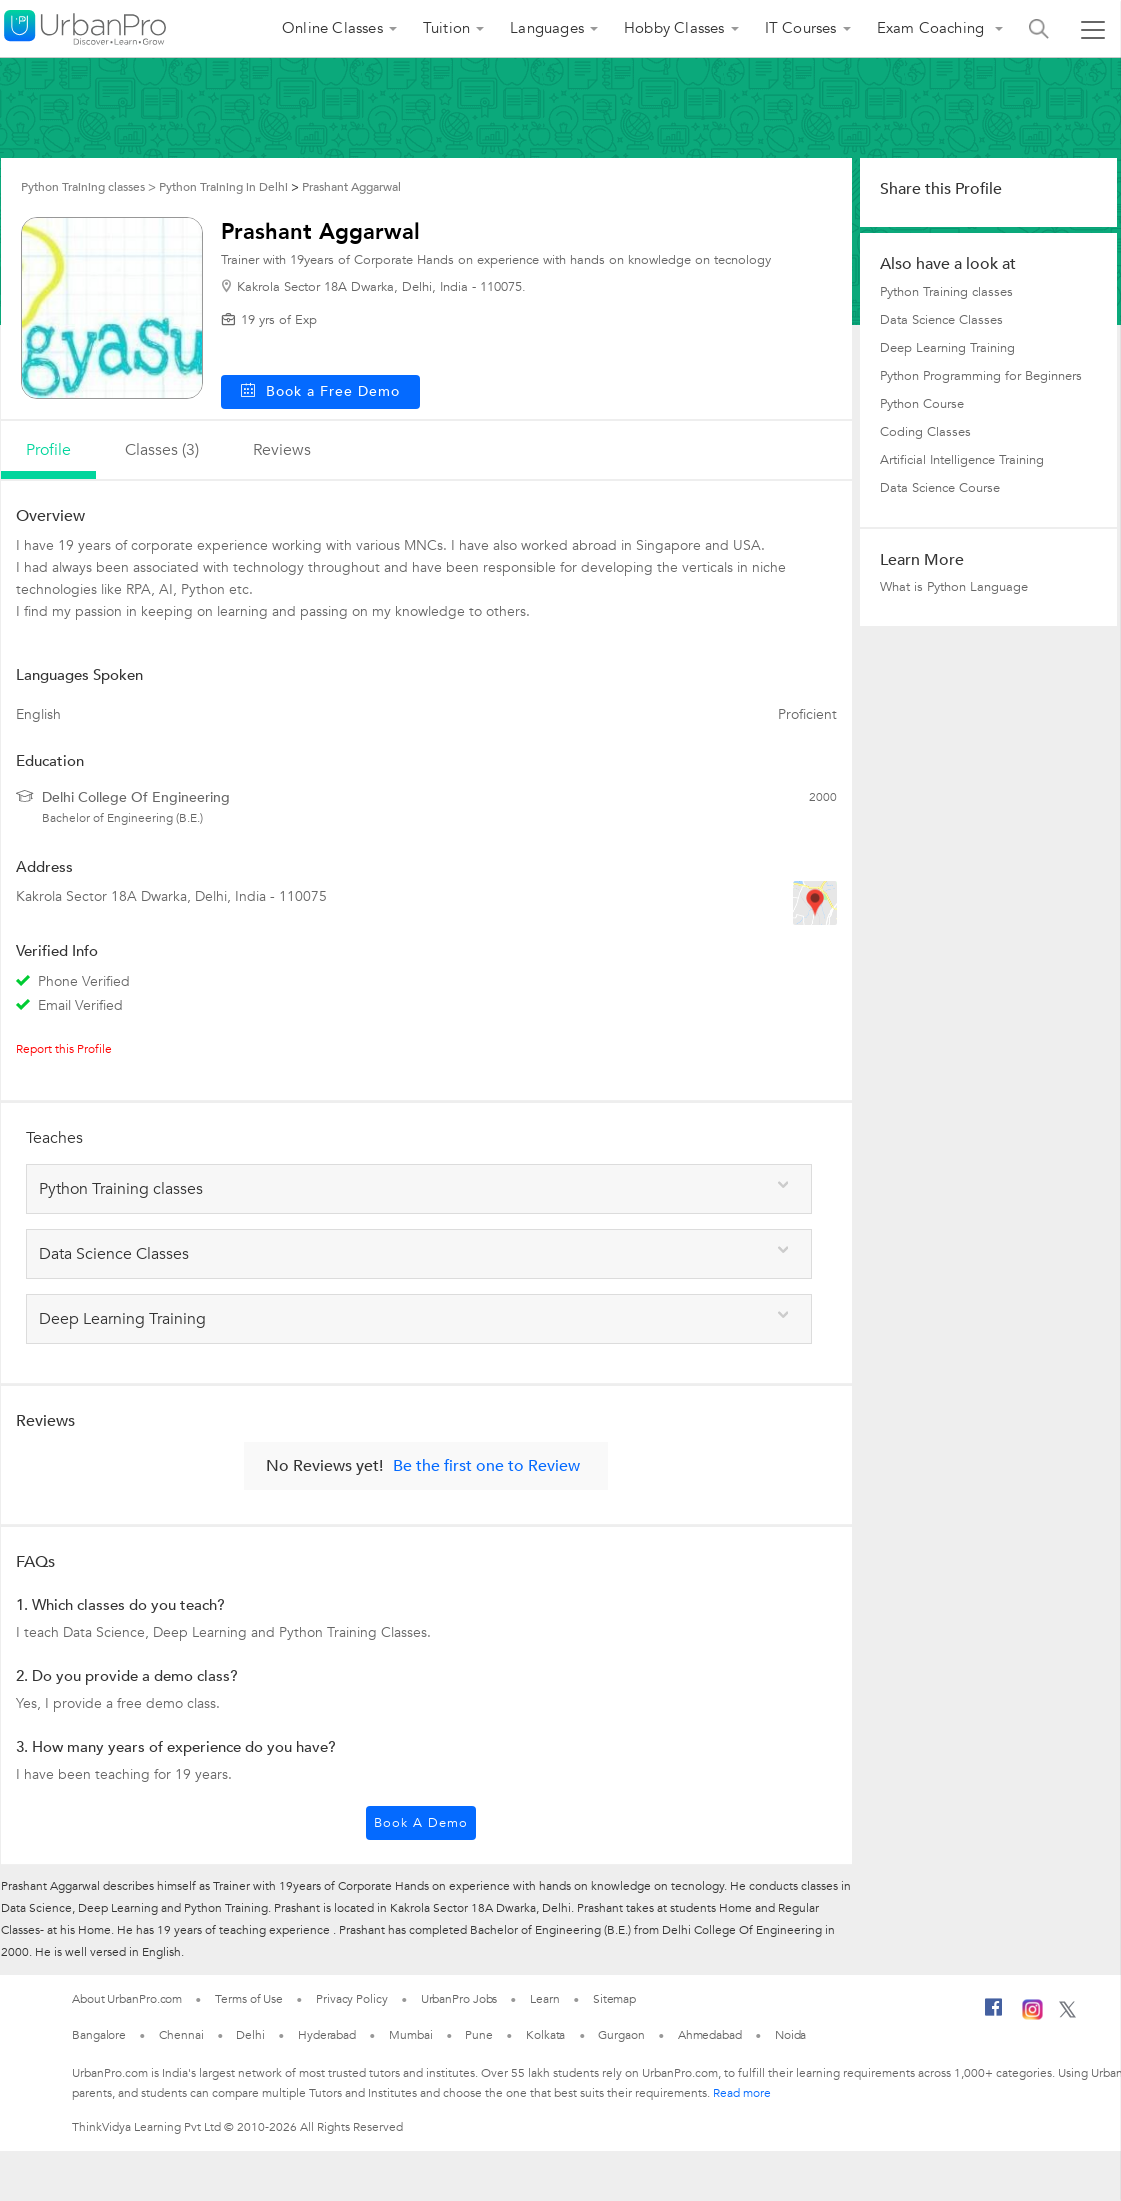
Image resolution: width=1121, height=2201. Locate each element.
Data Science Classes (941, 320)
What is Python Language (954, 587)
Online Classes (332, 28)
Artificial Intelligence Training (962, 460)
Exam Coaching (933, 28)
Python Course (922, 404)
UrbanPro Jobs (459, 1999)
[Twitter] (1067, 2014)
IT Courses (801, 28)
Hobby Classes (674, 28)
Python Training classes (946, 292)
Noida (791, 2035)
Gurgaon (621, 2035)
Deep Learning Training (947, 348)
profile (48, 450)
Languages (547, 28)
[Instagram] (1032, 2016)
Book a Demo (421, 1823)
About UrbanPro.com (127, 1999)
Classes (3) (162, 450)
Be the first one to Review (486, 1466)
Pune (479, 2035)
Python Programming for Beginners (981, 376)
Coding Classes (925, 432)
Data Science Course (940, 488)
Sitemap (614, 1999)
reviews (282, 450)
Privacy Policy (352, 1999)
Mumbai (410, 2035)
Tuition (446, 28)
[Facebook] (994, 2015)
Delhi (250, 2035)
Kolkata (545, 2035)
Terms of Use (249, 1999)
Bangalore (99, 2035)
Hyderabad (327, 2035)
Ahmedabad (710, 2035)
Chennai (181, 2035)
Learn (545, 1999)
